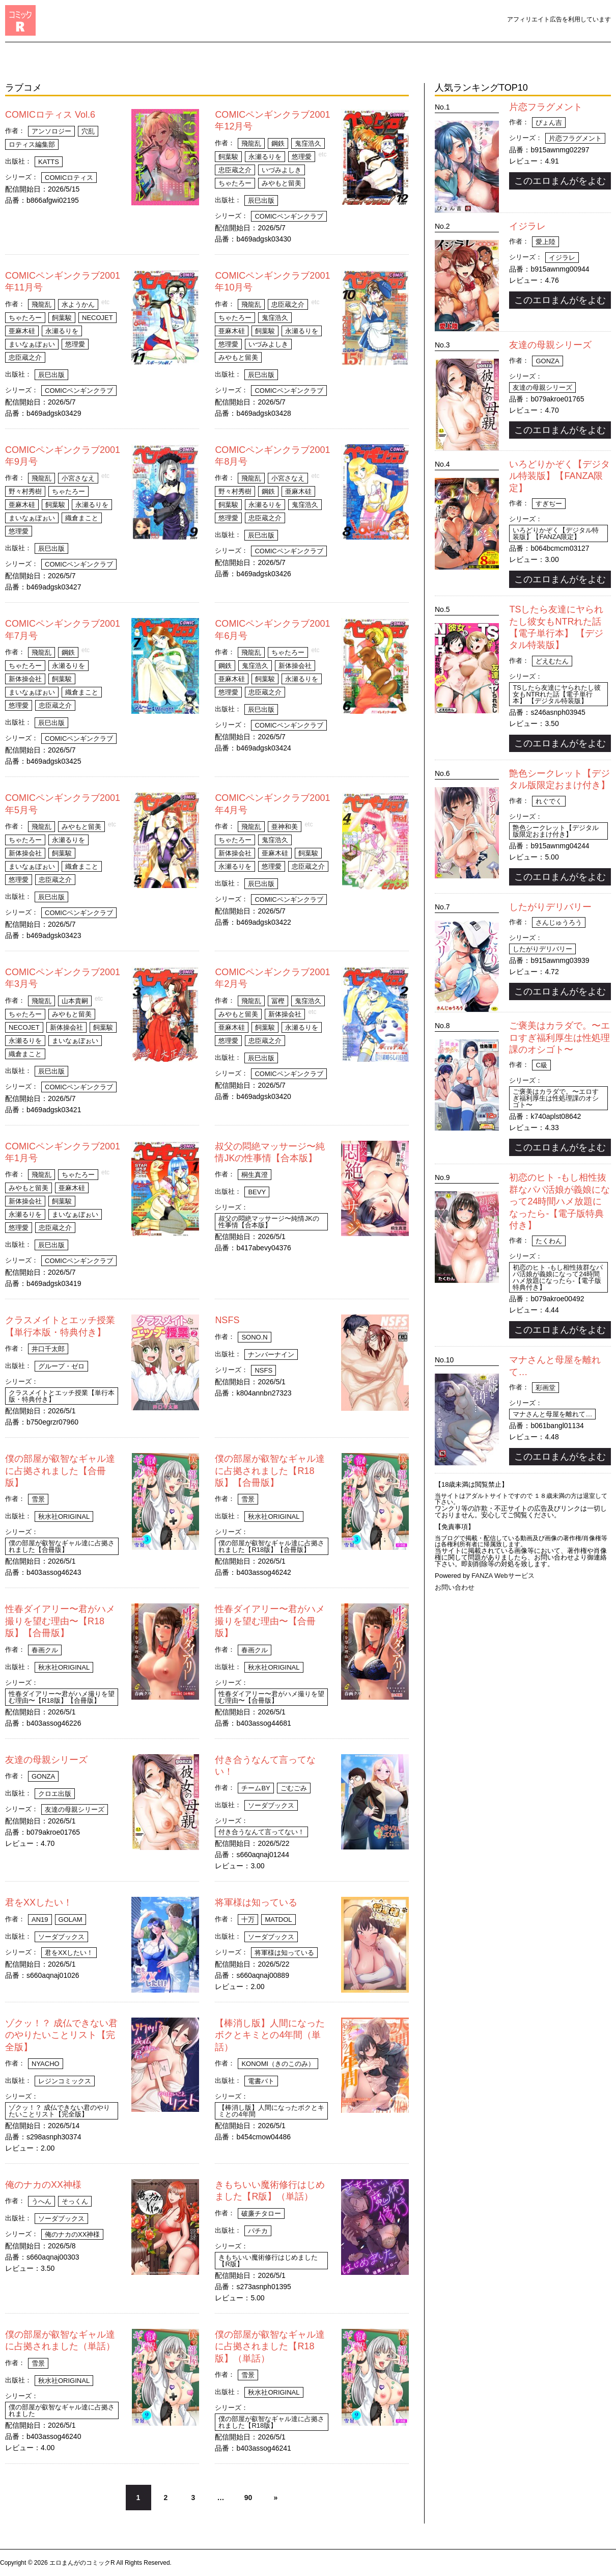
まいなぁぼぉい (32, 344)
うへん (41, 2201)
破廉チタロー (261, 2213)
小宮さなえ (78, 478)
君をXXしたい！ (38, 1902)
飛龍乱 (251, 143)
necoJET (97, 317)
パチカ (258, 2231)
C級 (541, 1065)
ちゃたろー (234, 183)
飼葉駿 (228, 156)
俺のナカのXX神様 (43, 2185)
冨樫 (278, 1001)
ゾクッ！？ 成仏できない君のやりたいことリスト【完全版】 (61, 2035)
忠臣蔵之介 (234, 170)
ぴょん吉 (549, 122)
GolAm (70, 1919)
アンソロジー (51, 131)
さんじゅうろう (559, 922)
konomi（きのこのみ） (278, 2064)
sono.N (254, 1337)
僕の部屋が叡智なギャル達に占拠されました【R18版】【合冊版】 (270, 1471)
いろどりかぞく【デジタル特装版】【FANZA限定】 (559, 476)
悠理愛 (302, 156)
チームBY (255, 1788)
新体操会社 (25, 679)
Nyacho (46, 2064)
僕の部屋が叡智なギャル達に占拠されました (62, 2410)
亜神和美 (284, 826)
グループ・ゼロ (61, 1366)
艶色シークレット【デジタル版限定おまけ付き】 (556, 831)
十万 (248, 1919)
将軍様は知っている (256, 1902)
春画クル (45, 1650)
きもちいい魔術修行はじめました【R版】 (268, 2260)
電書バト (261, 2081)
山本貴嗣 (75, 1001)
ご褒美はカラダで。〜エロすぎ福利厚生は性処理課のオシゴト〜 (559, 1038)
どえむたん (552, 661)
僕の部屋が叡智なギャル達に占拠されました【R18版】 (271, 2422)
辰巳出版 (261, 200)
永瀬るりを (265, 156)
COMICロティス (69, 177)
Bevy (257, 1192)
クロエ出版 (54, 1793)
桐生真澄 (254, 1174)
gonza (43, 1776)
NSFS (227, 1320)
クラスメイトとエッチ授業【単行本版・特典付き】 (62, 1396)
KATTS (48, 162)
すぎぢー (549, 503)
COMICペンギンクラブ (289, 216)
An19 (40, 1919)
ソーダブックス (271, 1805)
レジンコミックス (64, 2081)
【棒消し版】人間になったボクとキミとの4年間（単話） (270, 2035)
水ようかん (78, 304)
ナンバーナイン (271, 1354)
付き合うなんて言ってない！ (261, 1832)
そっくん (75, 2201)
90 (248, 2497)
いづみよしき (281, 170)
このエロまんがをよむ (560, 181)
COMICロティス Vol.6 (50, 115)
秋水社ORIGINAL (64, 1516)
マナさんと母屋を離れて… (552, 1414)
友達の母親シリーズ (46, 1760)
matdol (278, 1919)
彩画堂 (545, 1387)
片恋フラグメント (545, 107)
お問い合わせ (454, 1587)
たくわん (549, 1241)
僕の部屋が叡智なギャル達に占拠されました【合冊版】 (60, 1471)
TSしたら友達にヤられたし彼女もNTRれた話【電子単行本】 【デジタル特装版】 (557, 694)
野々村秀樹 (25, 491)
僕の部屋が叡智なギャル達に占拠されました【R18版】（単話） (270, 2346)
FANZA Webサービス (502, 1575)
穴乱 (88, 131)
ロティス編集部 (32, 144)
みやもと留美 (281, 183)
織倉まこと (81, 518)
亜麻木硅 (22, 331)
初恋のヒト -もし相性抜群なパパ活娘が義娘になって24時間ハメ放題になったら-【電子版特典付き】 (559, 1201)
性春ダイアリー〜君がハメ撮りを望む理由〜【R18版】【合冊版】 (60, 1621)
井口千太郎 (48, 1349)
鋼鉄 (278, 143)
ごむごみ (294, 1788)
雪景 (38, 1499)
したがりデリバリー (550, 907)
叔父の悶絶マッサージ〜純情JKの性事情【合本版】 (268, 1222)
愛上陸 (545, 242)
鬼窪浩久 (308, 143)
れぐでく (549, 801)
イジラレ (527, 226)
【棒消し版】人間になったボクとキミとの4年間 (271, 2111)
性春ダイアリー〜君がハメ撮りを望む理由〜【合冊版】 (270, 1621)
